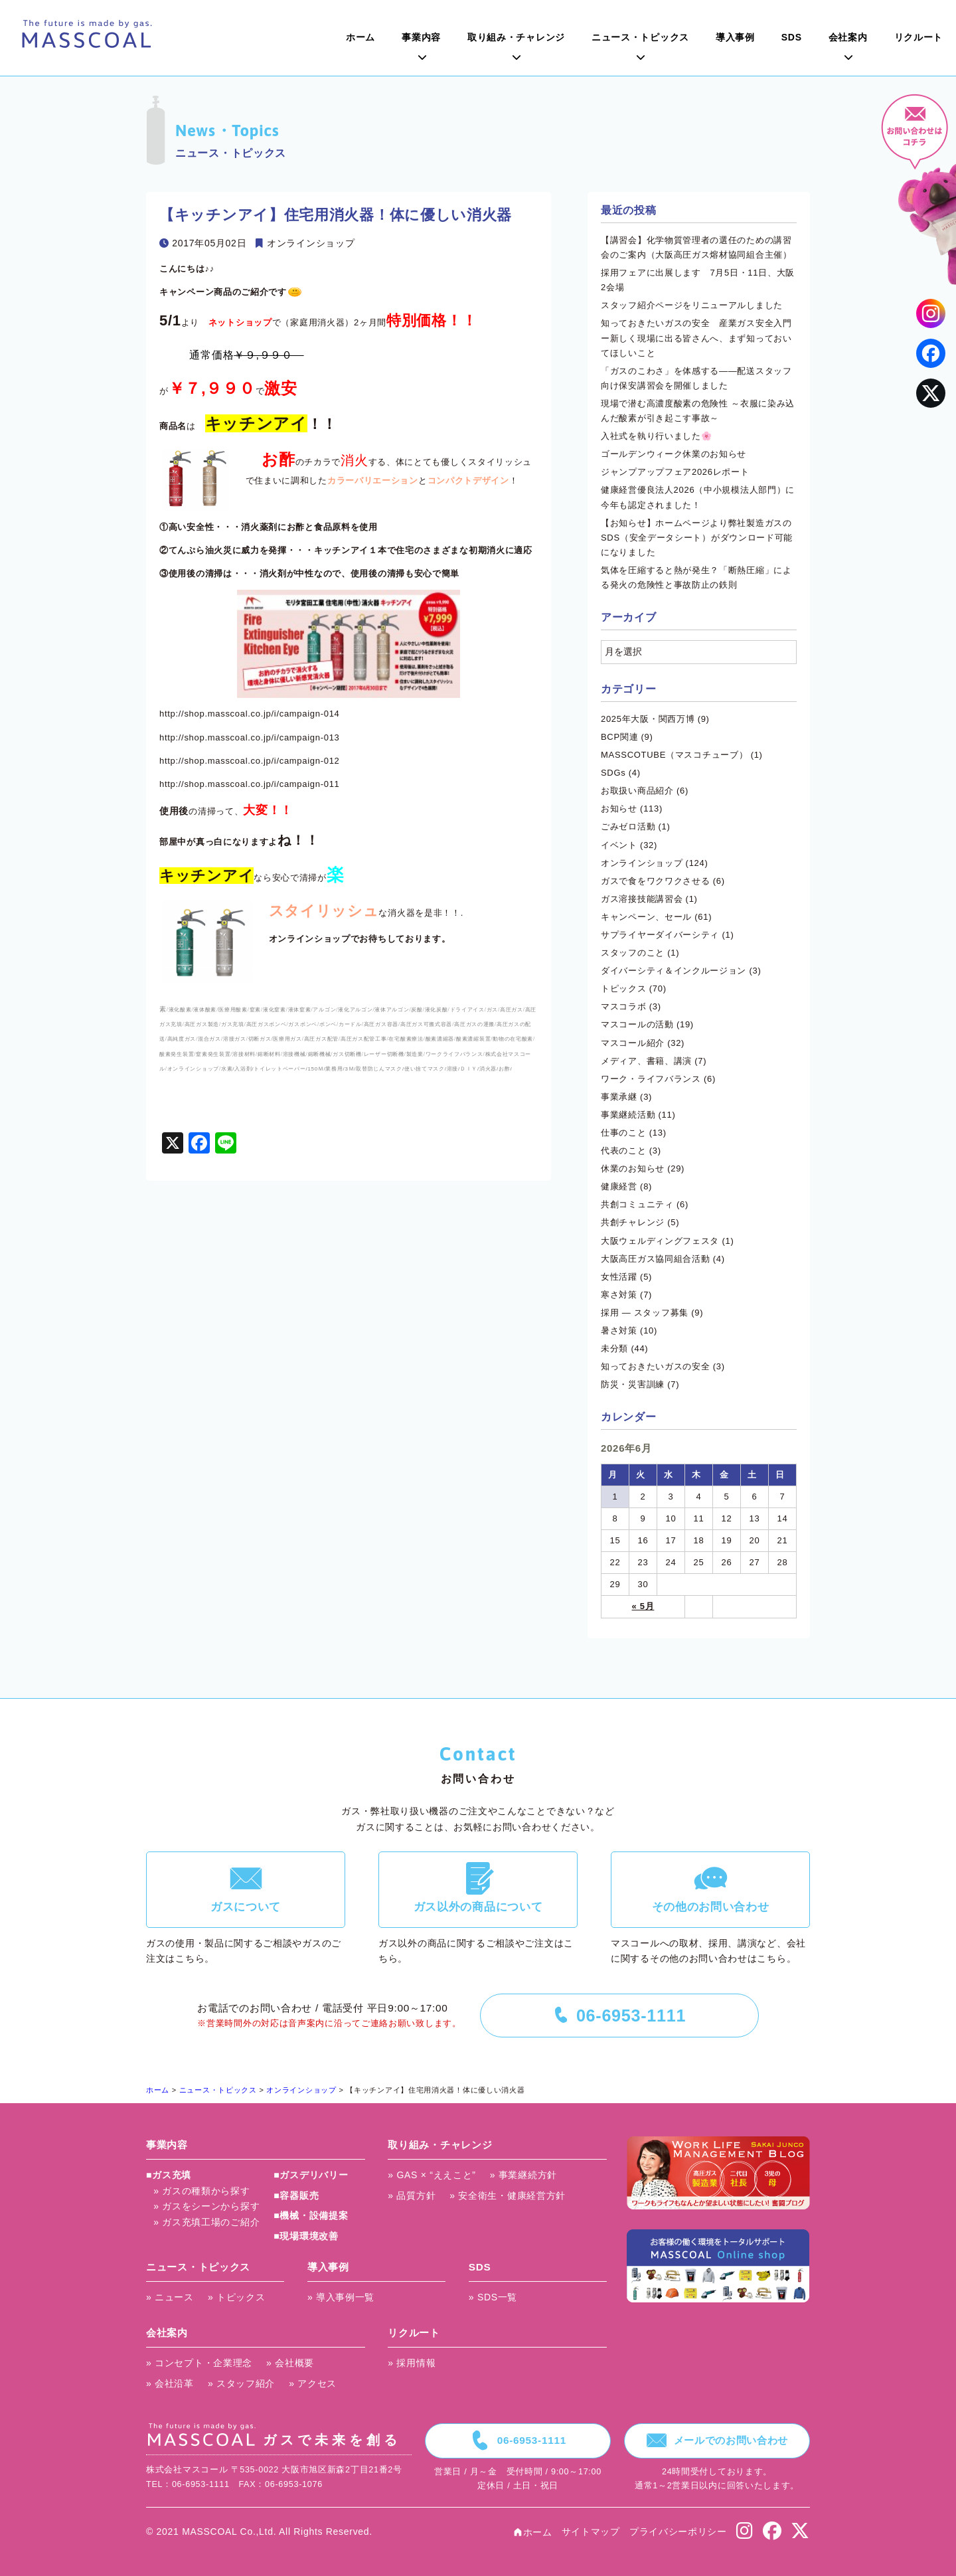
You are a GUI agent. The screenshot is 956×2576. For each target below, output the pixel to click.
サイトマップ (591, 2531)
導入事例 (735, 37)
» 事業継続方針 (523, 2175)
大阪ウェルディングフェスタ (660, 1241)
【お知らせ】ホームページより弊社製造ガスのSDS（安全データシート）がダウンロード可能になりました (697, 537)
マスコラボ (624, 1006)
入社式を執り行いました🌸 (656, 436)
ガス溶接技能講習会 (641, 899)
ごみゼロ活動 (628, 826)
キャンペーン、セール (646, 917)
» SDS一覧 (493, 2297)
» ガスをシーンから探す (206, 2206)
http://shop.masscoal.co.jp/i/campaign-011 (249, 784)
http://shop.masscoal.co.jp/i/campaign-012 (249, 761)
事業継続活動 (628, 1115)
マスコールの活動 (637, 1024)
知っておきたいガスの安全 (655, 1366)
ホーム (360, 37)
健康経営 (619, 1186)
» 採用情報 (412, 2363)
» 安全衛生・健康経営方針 (507, 2195)
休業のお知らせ (633, 1168)
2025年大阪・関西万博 (647, 719)
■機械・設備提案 (311, 2215)
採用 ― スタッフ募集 (644, 1313)
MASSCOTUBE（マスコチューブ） (674, 755)
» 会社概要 (290, 2363)
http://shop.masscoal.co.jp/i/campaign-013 (249, 737)
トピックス (624, 988)
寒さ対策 (619, 1295)
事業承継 (619, 1097)
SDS (791, 37)
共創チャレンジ (633, 1222)
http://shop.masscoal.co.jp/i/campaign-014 (249, 714)
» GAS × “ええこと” (431, 2175)
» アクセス (313, 2383)
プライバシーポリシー (678, 2531)
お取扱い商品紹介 (637, 791)
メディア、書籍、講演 (646, 1061)
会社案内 (848, 37)
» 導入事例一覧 (340, 2297)
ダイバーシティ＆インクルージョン (673, 971)
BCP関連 (619, 737)
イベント (619, 845)
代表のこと (624, 1151)
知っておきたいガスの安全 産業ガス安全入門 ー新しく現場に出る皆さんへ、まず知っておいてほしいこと (701, 337)
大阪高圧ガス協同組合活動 (655, 1259)
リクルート (918, 37)
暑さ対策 (619, 1330)
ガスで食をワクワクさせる (655, 881)
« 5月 (643, 1606)
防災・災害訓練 (633, 1384)
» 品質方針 (412, 2195)
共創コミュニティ (637, 1204)
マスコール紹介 (633, 1043)
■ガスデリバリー (311, 2175)
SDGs (613, 773)
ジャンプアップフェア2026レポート (675, 472)
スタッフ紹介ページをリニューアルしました (692, 305)
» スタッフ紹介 (241, 2383)
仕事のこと (624, 1133)
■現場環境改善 (306, 2236)
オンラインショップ (311, 243)
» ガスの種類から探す (201, 2191)
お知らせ (619, 809)
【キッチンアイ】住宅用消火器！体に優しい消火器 (335, 215)
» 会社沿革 (170, 2383)
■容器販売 (296, 2195)
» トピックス (237, 2297)
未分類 (614, 1348)
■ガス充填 (168, 2175)
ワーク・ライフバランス (651, 1079)
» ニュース (170, 2297)
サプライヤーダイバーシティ (660, 935)
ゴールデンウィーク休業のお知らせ (673, 454)
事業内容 (421, 37)
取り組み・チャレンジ (516, 37)
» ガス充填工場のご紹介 (206, 2222)
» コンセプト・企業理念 (199, 2363)
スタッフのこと (633, 953)
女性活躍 (619, 1277)
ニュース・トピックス (640, 37)
